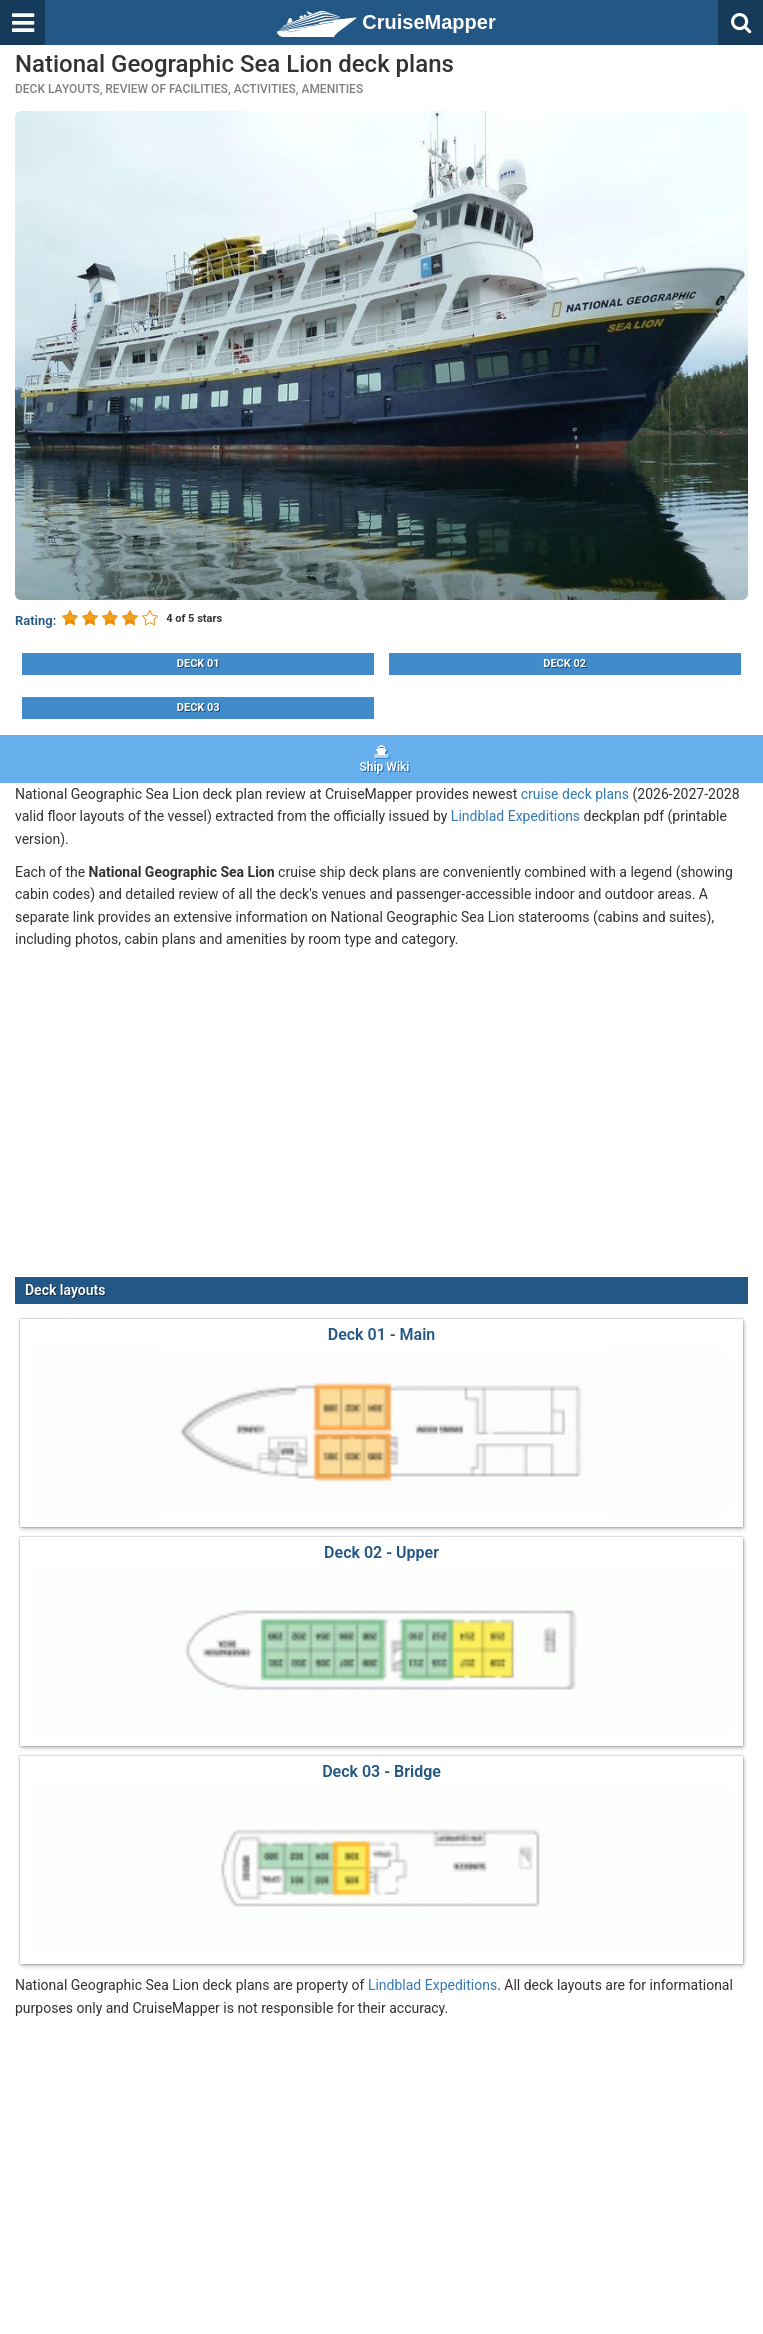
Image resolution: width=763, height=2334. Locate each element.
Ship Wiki (381, 759)
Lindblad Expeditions (515, 816)
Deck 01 (198, 663)
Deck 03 (198, 707)
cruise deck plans (575, 794)
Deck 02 (564, 663)
